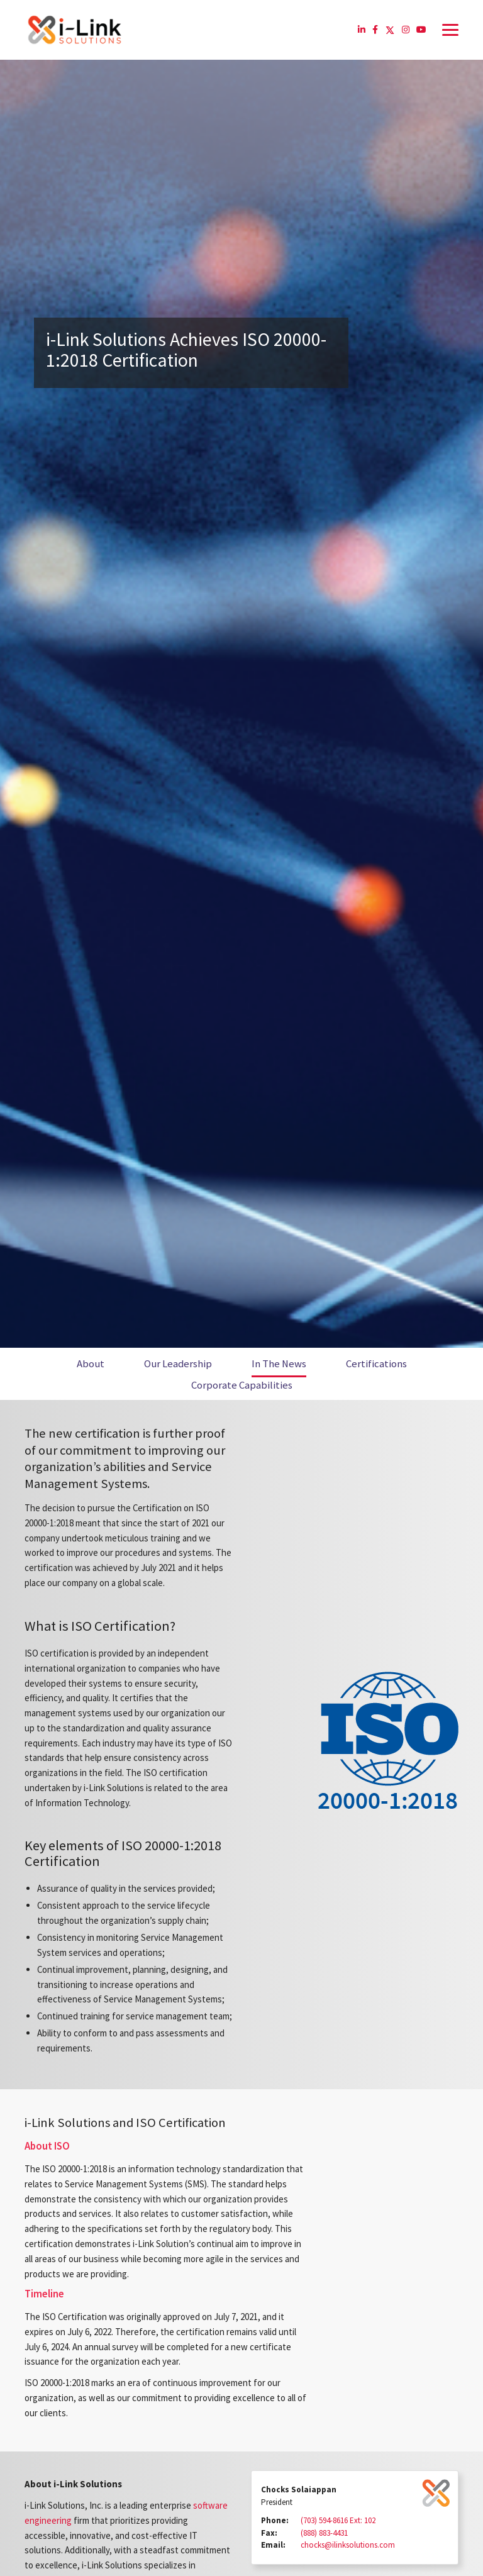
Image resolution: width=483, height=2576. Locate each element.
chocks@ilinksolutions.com (348, 2545)
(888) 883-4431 (324, 2533)
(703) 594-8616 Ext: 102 (338, 2520)
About (90, 1363)
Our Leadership (178, 1363)
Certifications (376, 1363)
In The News (279, 1363)
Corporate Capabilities (241, 1385)
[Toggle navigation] (450, 30)
